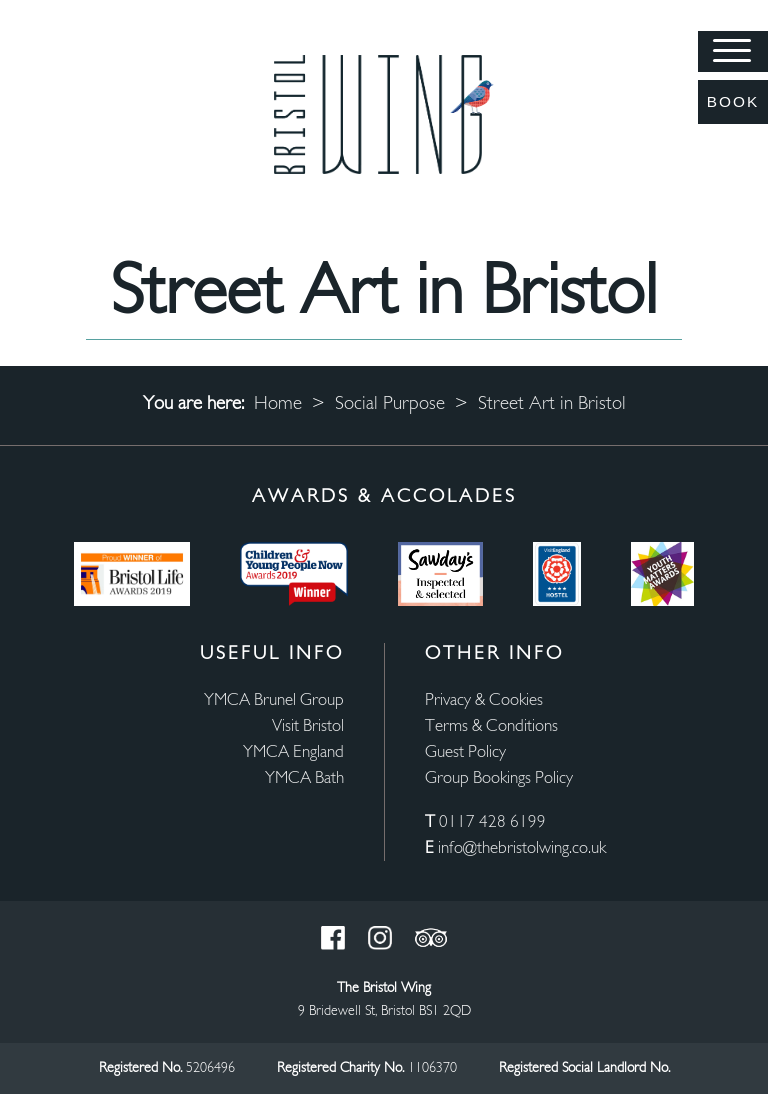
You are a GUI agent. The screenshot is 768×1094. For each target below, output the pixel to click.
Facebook (333, 938)
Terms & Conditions (491, 726)
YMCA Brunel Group (274, 700)
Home (278, 404)
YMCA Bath (304, 778)
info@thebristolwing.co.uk (522, 848)
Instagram (380, 938)
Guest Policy (465, 752)
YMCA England (293, 752)
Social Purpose (390, 404)
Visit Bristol (308, 726)
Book (733, 101)
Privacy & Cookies (484, 700)
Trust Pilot (431, 938)
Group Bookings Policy (499, 778)
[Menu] (733, 51)
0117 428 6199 (492, 822)
